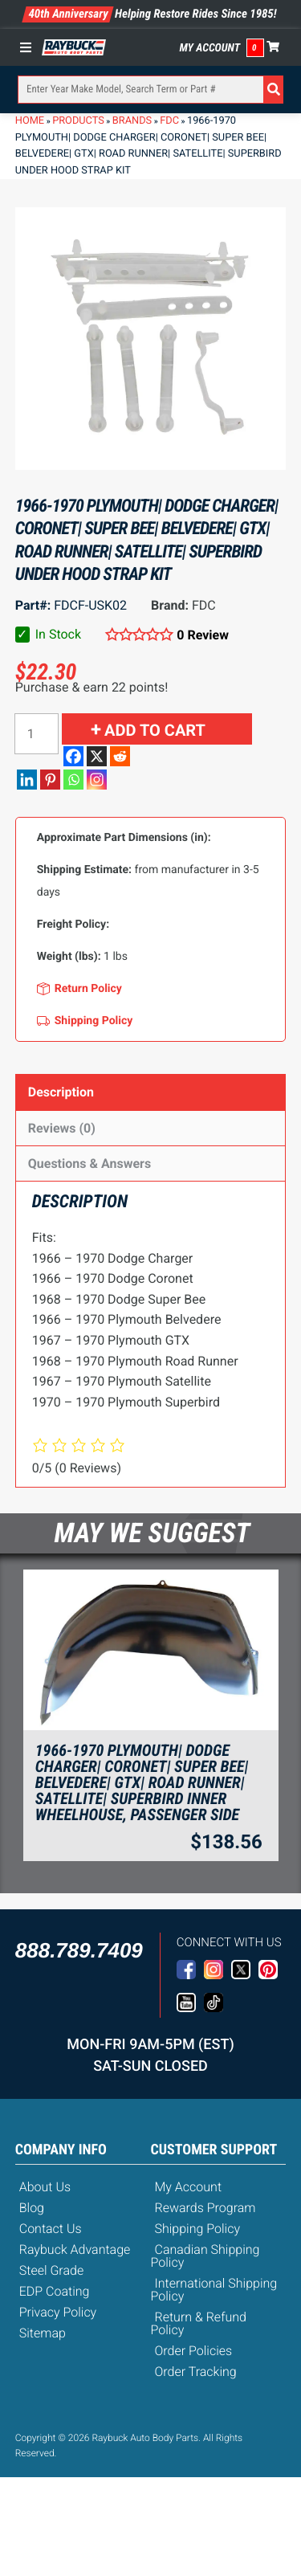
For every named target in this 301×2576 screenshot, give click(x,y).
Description (61, 1092)
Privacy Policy (57, 2312)
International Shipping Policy (214, 2290)
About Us (45, 2186)
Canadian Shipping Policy (205, 2256)
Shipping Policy (198, 2228)
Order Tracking (196, 2371)
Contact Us (50, 2228)
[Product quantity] (36, 733)
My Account (210, 48)
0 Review (203, 635)
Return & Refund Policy (198, 2323)
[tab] (151, 1092)
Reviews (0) (62, 1128)
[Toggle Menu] (30, 47)
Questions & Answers (89, 1163)
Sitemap (42, 2333)
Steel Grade (51, 2270)
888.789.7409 (79, 1950)
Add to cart (154, 730)
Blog (31, 2207)
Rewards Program (205, 2207)
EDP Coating (54, 2291)
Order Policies (194, 2350)
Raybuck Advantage (75, 2249)
